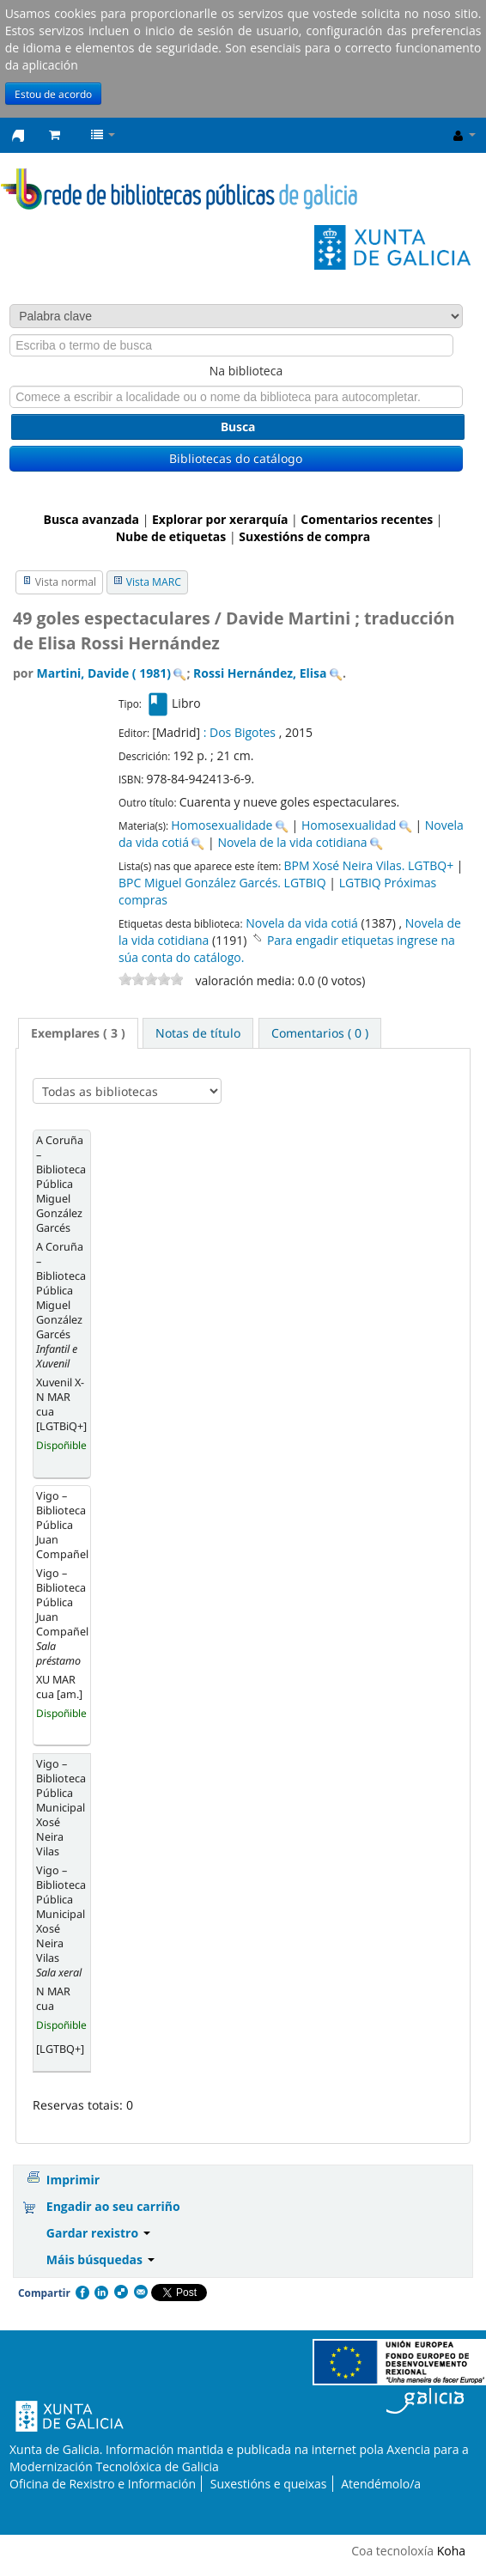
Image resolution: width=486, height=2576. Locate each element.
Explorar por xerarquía (220, 519)
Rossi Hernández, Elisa (259, 673)
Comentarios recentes (367, 519)
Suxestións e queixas (268, 2484)
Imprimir (73, 2179)
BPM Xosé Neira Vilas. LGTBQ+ (368, 865)
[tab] (78, 1033)
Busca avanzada (91, 519)
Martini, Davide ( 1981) (104, 673)
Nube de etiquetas (171, 536)
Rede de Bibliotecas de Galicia (18, 136)
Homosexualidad (348, 825)
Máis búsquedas (100, 2259)
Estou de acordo (53, 93)
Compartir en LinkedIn (100, 2292)
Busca (238, 426)
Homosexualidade (221, 825)
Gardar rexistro (98, 2233)
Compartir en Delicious (120, 2292)
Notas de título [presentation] (197, 1033)
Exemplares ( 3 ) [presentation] (78, 1033)
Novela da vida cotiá (302, 923)
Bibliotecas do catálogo (235, 458)
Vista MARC (153, 582)
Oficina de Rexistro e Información (102, 2484)
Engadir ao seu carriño (113, 2206)
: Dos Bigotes (240, 732)
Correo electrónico (140, 2292)
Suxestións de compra (304, 536)
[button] (54, 135)
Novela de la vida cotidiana (292, 842)
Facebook (81, 2292)
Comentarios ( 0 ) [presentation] (319, 1033)
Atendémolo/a (381, 2484)
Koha (451, 2551)
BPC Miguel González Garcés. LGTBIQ (222, 882)
